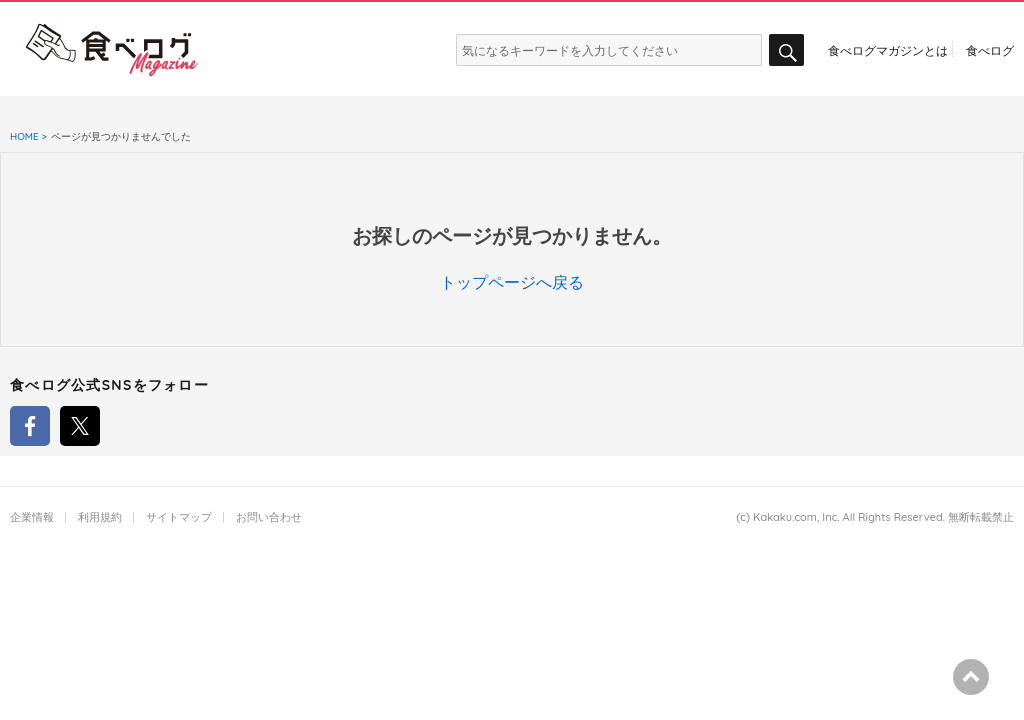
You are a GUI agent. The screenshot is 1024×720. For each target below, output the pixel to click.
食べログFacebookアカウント (30, 426)
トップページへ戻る (512, 282)
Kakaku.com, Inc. (796, 517)
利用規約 (100, 517)
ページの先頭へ (971, 677)
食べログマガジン (112, 50)
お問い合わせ (269, 517)
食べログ (990, 50)
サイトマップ (179, 517)
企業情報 (32, 517)
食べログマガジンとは (888, 50)
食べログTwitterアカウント (80, 426)
